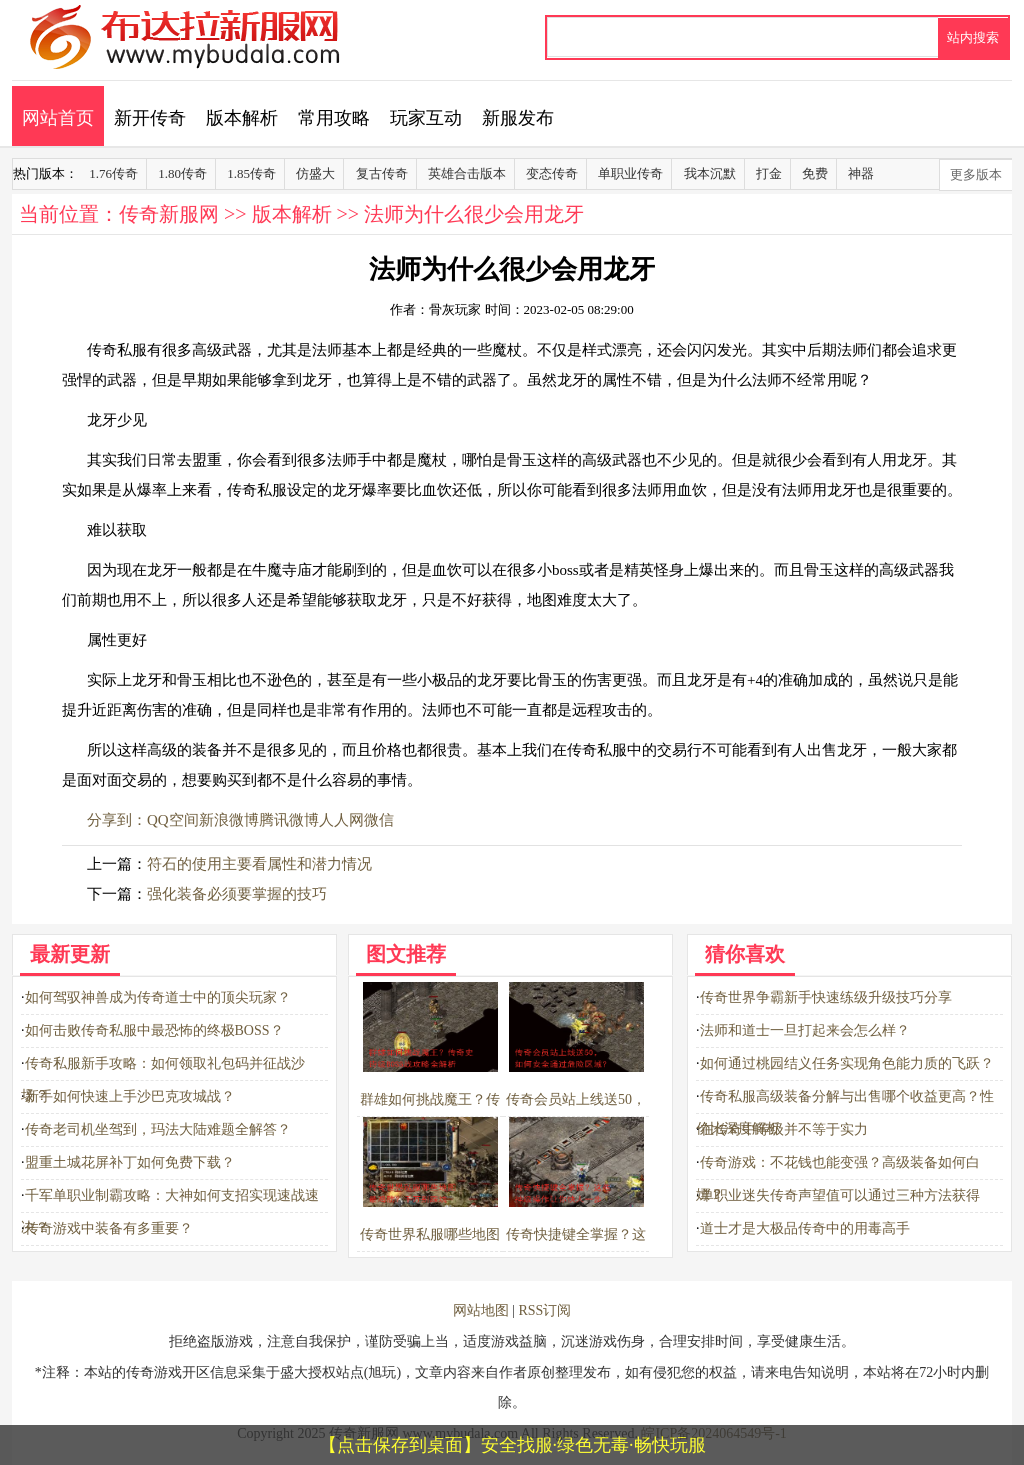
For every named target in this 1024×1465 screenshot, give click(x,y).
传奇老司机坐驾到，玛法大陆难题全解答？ (158, 1129)
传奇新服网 (169, 214)
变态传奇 (552, 173)
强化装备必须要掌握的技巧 (237, 894)
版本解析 (242, 118)
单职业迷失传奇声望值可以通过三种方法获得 (840, 1195)
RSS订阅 (544, 1310)
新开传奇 (150, 118)
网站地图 (481, 1310)
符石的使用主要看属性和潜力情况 (259, 864)
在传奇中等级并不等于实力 (784, 1129)
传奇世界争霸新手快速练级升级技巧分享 (826, 997)
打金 (769, 173)
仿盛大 (315, 173)
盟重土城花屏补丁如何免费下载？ (130, 1162)
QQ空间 (173, 820)
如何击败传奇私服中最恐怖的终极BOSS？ (154, 1030)
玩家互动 (426, 118)
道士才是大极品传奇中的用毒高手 (805, 1228)
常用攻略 (334, 118)
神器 (861, 173)
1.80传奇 (182, 173)
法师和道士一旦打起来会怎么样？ (805, 1030)
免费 (815, 173)
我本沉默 (710, 173)
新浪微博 (229, 820)
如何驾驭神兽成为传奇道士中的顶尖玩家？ (158, 997)
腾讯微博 (289, 820)
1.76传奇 (113, 173)
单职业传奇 (630, 173)
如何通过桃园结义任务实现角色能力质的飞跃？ (847, 1063)
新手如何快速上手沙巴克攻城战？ (130, 1096)
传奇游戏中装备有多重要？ (109, 1228)
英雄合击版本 (467, 173)
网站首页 (58, 118)
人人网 (341, 820)
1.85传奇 (251, 173)
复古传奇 (382, 173)
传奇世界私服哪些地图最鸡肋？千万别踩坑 (430, 1234)
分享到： (117, 820)
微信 (379, 820)
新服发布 (518, 118)
